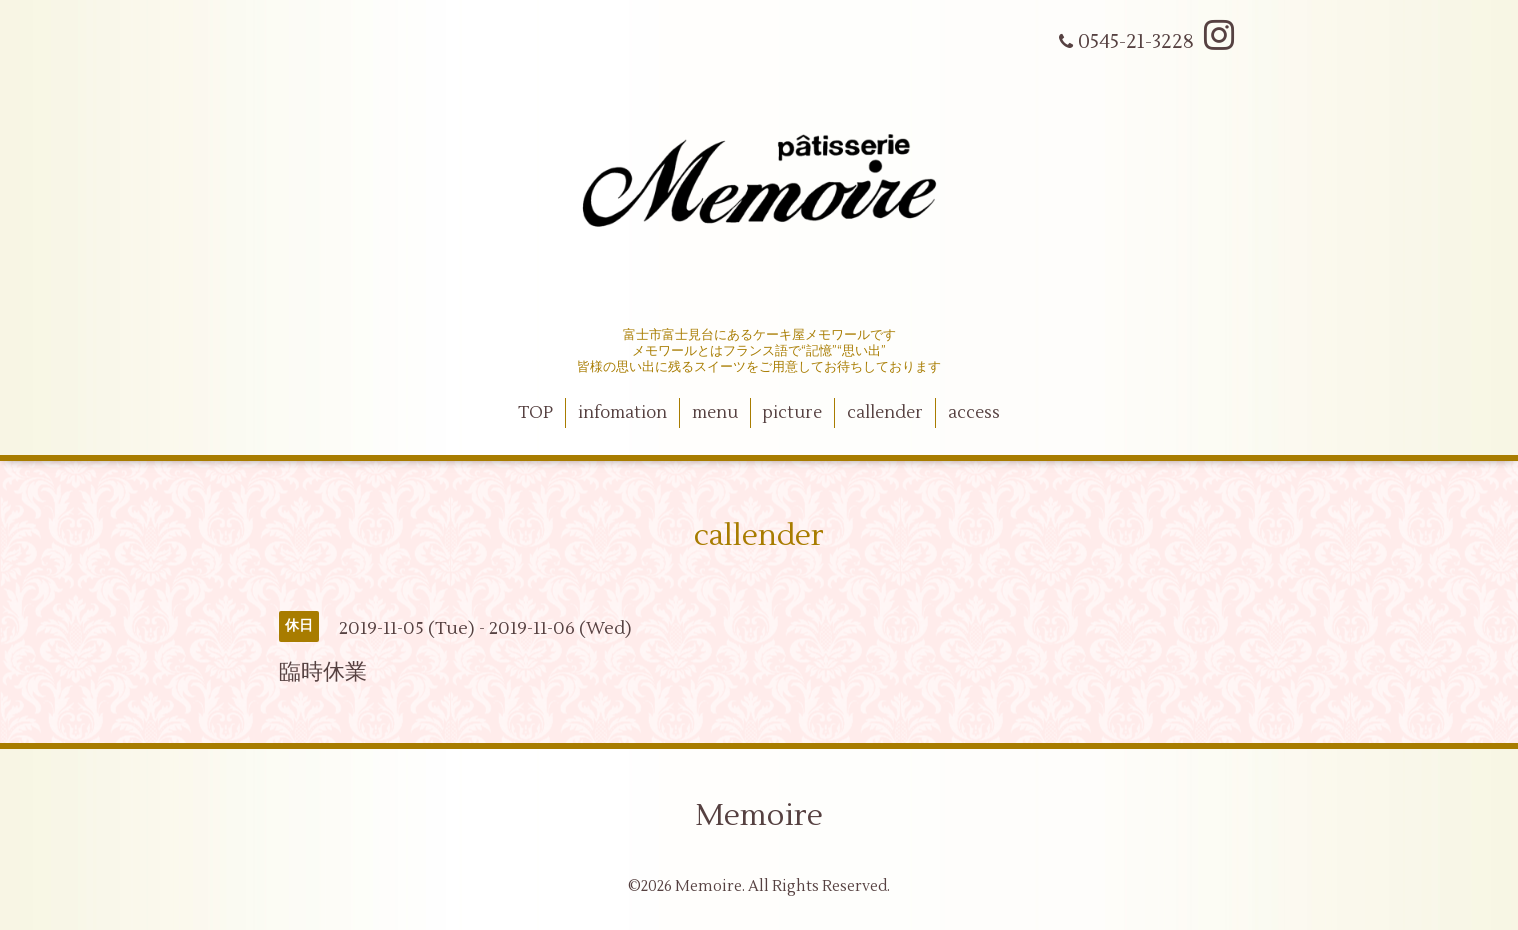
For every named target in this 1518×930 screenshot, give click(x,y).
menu (715, 413)
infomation (622, 413)
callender (885, 413)
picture (792, 413)
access (974, 413)
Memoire (759, 815)
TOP (535, 413)
